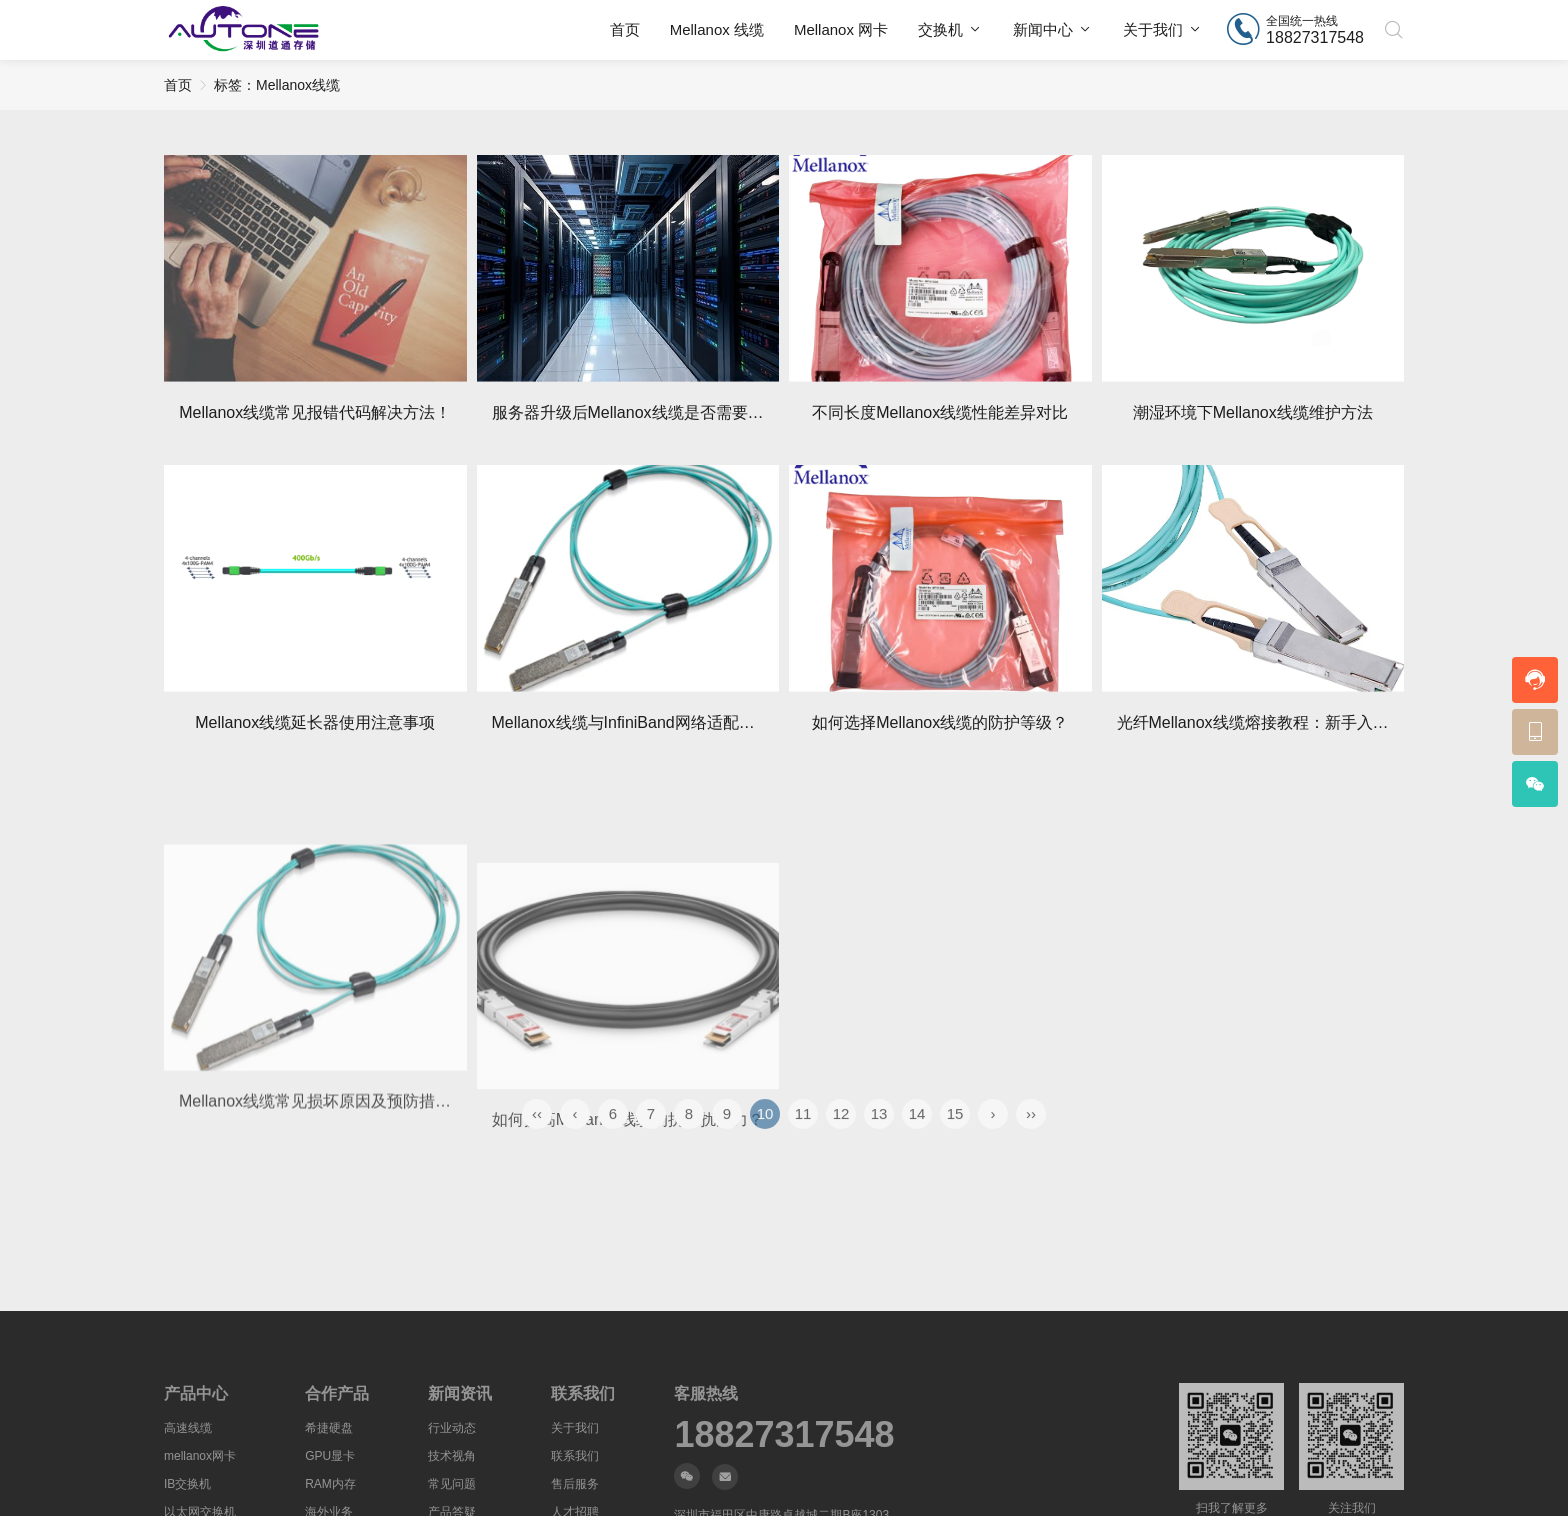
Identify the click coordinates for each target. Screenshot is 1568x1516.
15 (955, 1141)
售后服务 (575, 1484)
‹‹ (537, 1141)
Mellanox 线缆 (717, 29)
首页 (625, 29)
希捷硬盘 (329, 1428)
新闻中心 (1043, 29)
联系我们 (575, 1456)
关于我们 (1153, 29)
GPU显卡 (330, 1456)
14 (917, 1141)
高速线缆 (188, 1428)
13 (879, 1141)
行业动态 (452, 1428)
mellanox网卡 (200, 1456)
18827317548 (784, 1435)
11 (803, 1141)
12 (841, 1141)
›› (1031, 1141)
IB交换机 (187, 1484)
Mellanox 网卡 (841, 29)
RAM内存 (330, 1484)
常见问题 (452, 1484)
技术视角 (452, 1456)
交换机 (940, 29)
